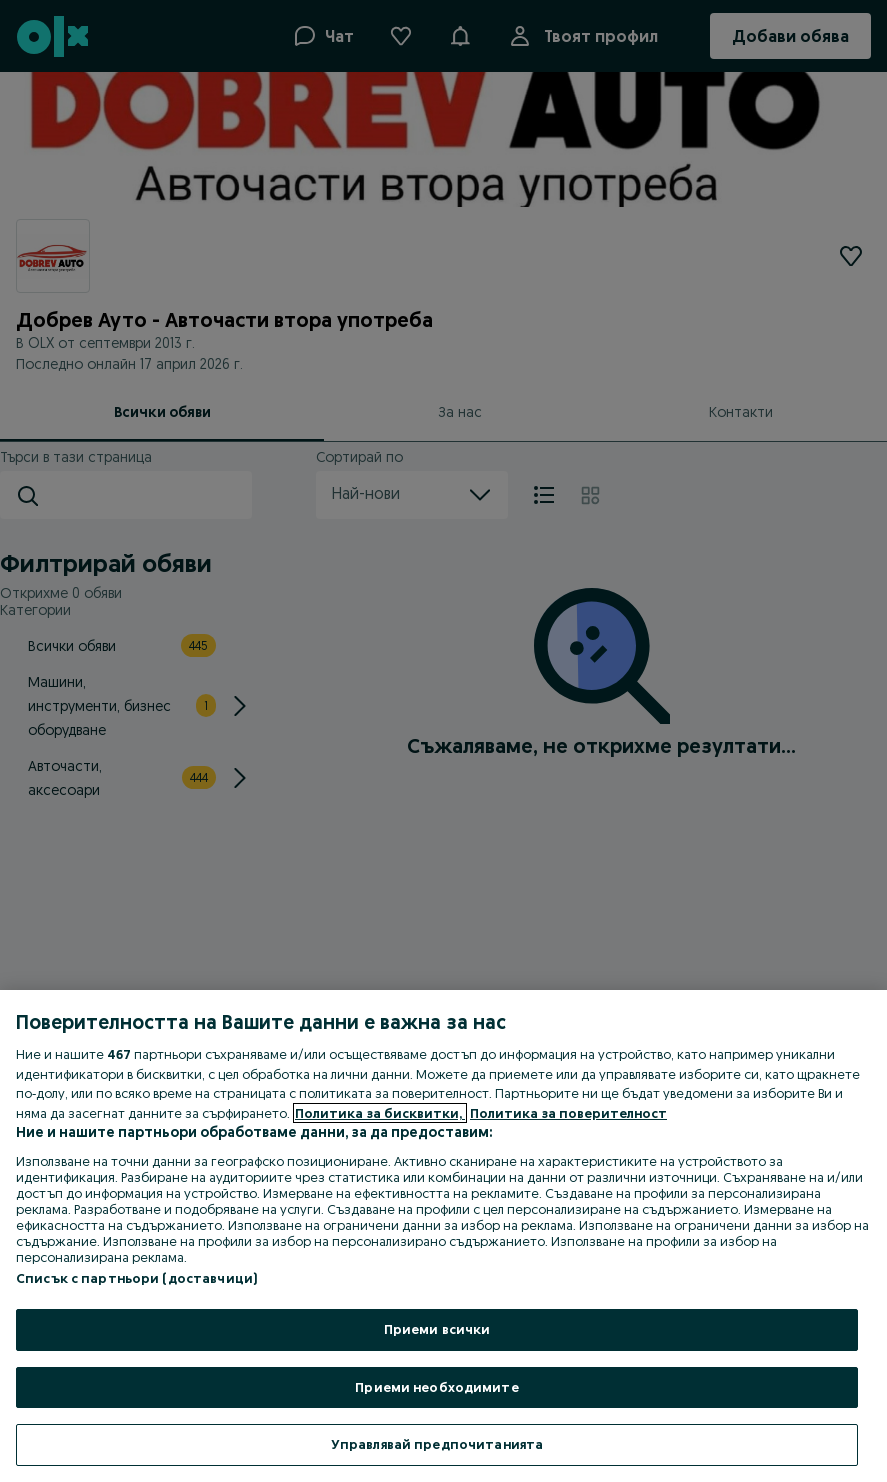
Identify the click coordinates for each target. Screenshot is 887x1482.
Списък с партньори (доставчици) (136, 1278)
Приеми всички (437, 1329)
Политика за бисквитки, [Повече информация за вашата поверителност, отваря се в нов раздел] (380, 1113)
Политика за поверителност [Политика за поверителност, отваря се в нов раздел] (568, 1113)
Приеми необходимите (436, 1387)
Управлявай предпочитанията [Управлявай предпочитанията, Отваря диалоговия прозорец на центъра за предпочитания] (437, 1444)
